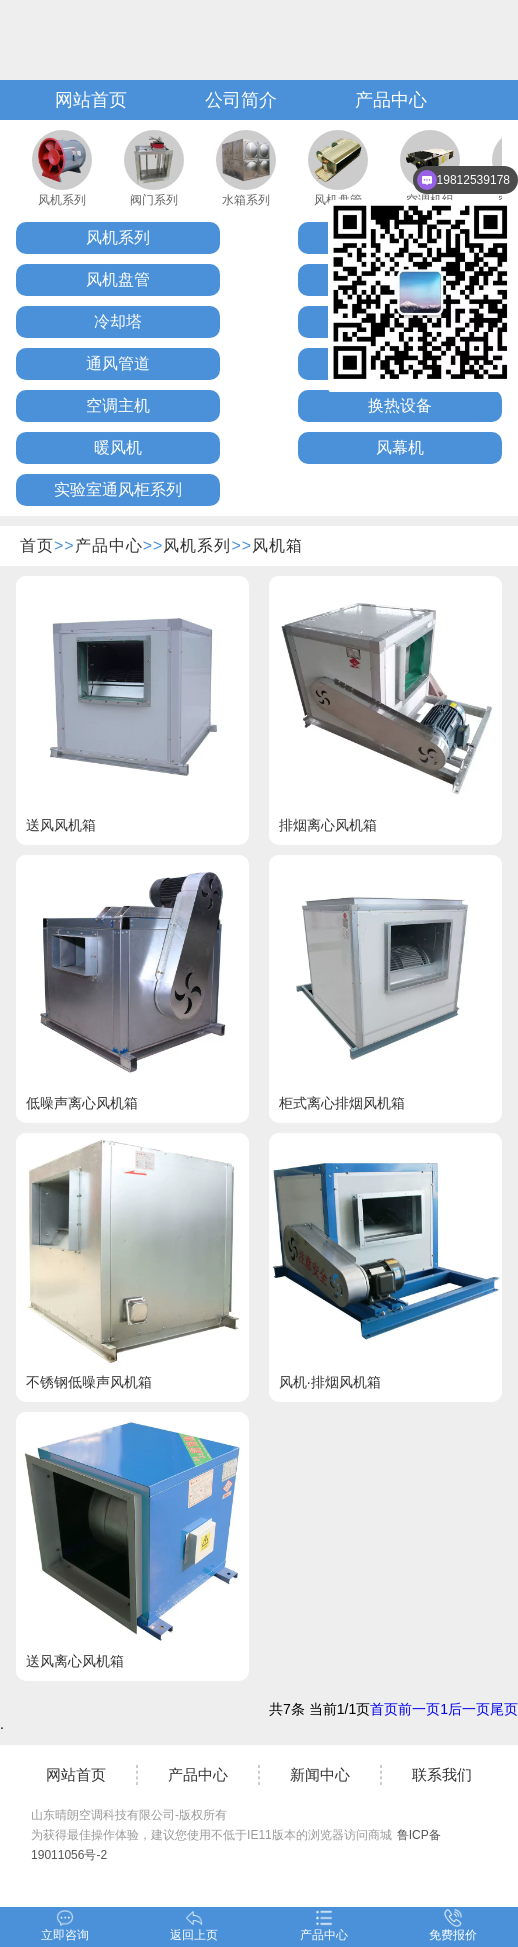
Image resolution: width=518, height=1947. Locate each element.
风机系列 (62, 200)
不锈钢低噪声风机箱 (89, 1382)
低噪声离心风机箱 (82, 1103)
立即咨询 (65, 1925)
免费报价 (453, 1925)
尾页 (504, 1709)
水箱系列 (246, 200)
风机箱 (277, 545)
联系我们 (442, 1774)
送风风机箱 (61, 825)
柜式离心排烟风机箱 (342, 1103)
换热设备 (400, 405)
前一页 (419, 1709)
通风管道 (118, 363)
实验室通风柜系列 (118, 489)
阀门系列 (154, 200)
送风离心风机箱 (75, 1661)
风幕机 (400, 447)
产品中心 (391, 100)
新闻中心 (320, 1774)
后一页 (469, 1709)
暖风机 (118, 447)
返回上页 (194, 1925)
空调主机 (118, 405)
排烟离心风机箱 (328, 825)
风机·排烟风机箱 (330, 1382)
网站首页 (91, 100)
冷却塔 (118, 321)
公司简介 (241, 100)
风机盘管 (118, 279)
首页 (37, 545)
